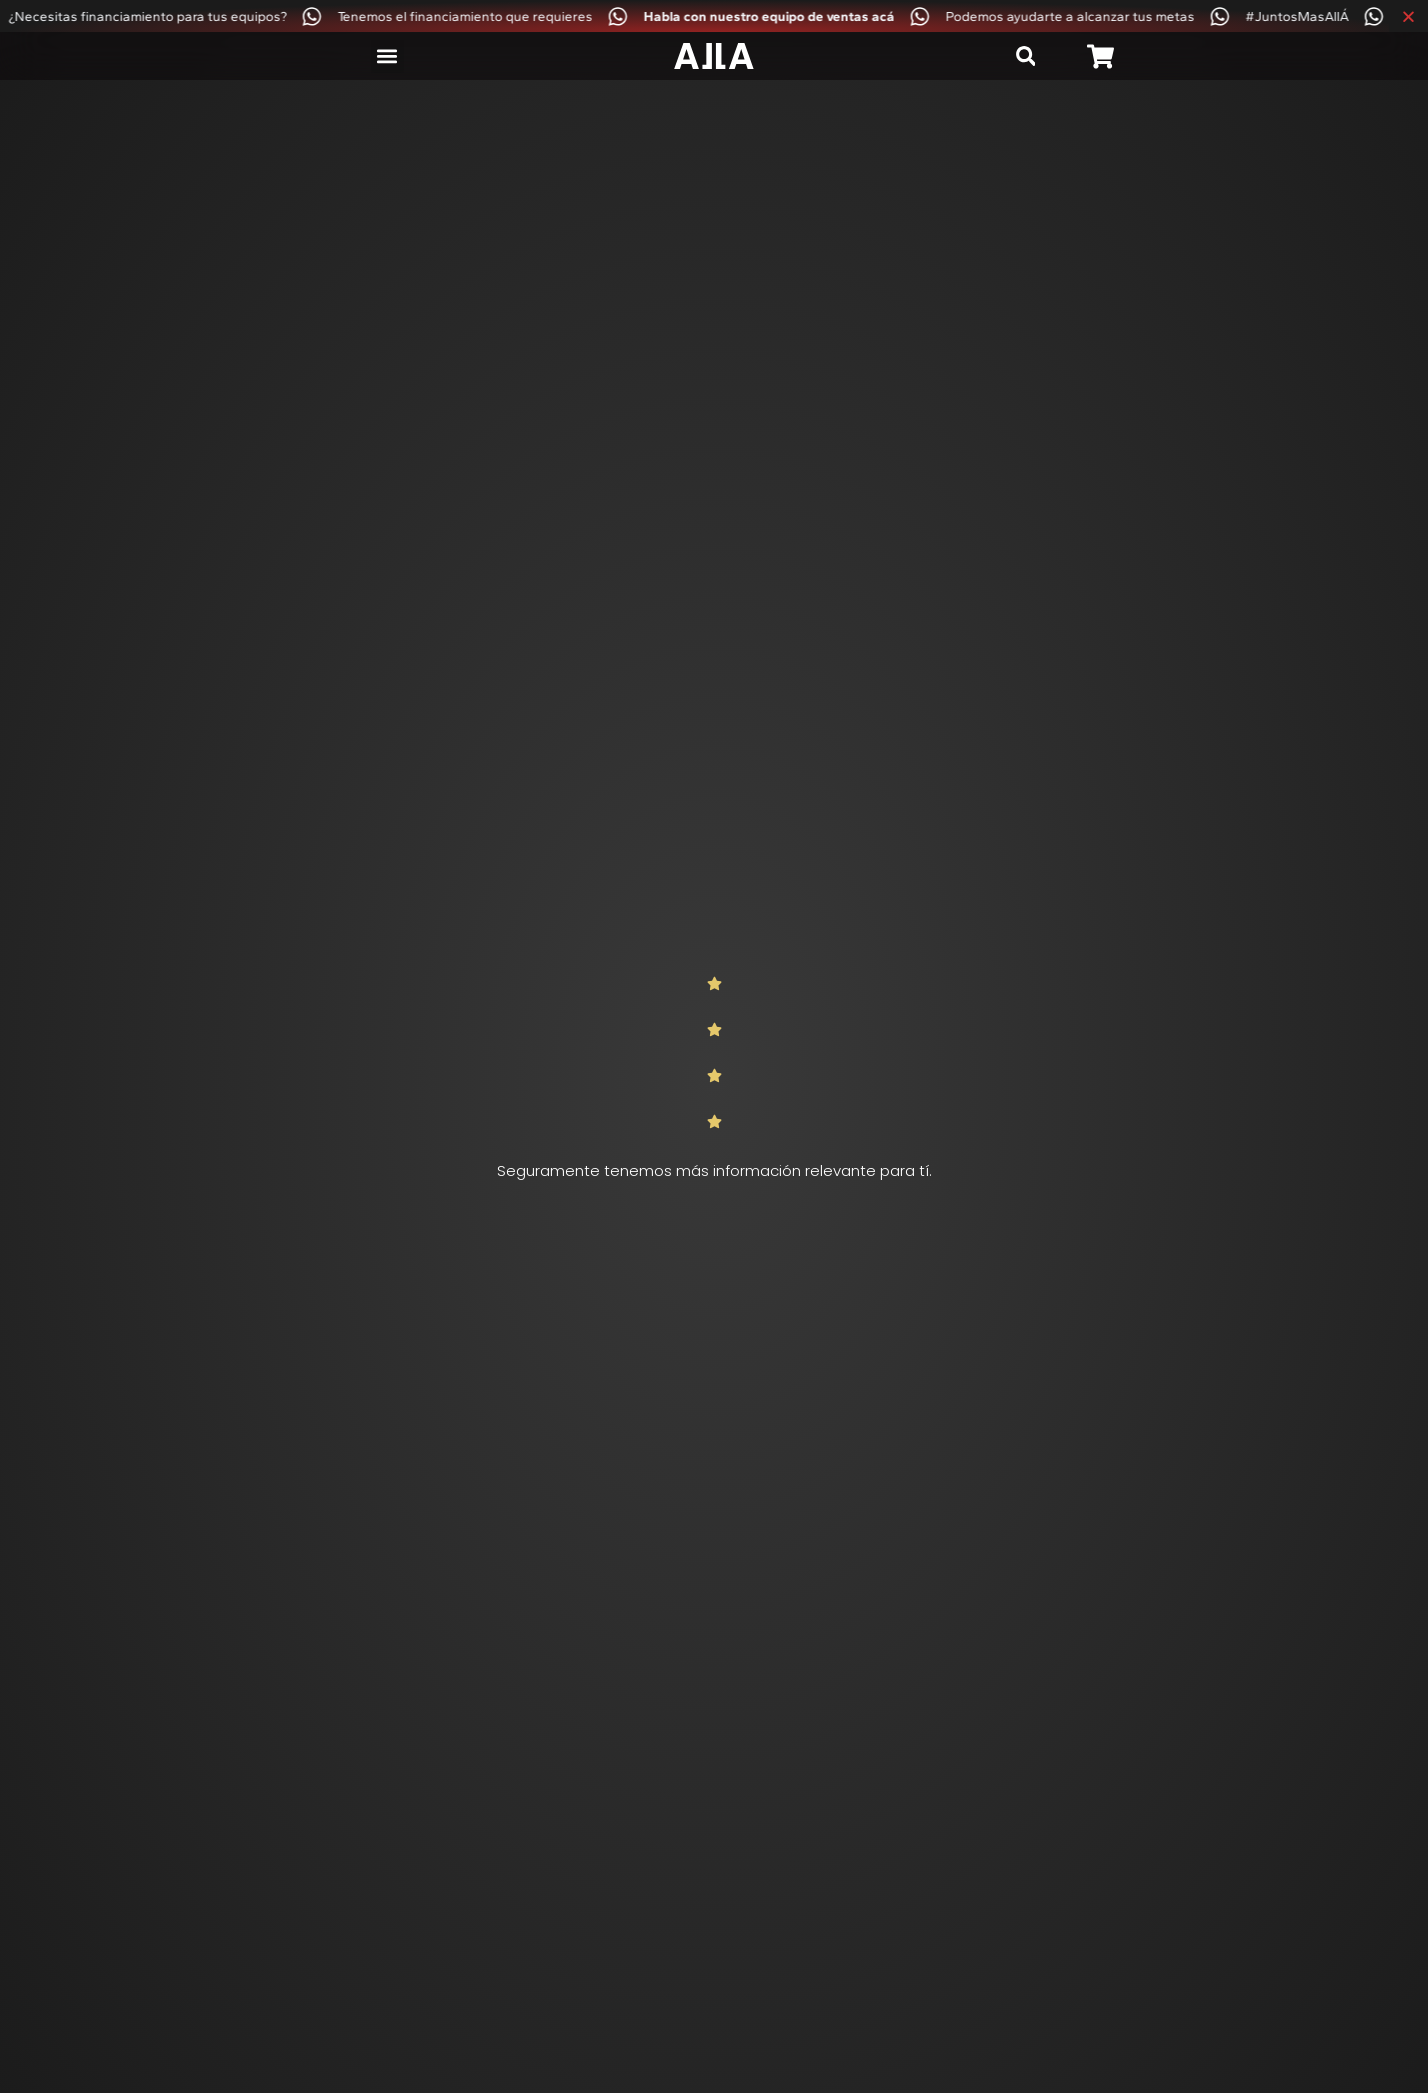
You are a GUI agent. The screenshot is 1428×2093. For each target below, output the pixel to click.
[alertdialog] (714, 16)
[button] (387, 56)
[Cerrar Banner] (1408, 16)
